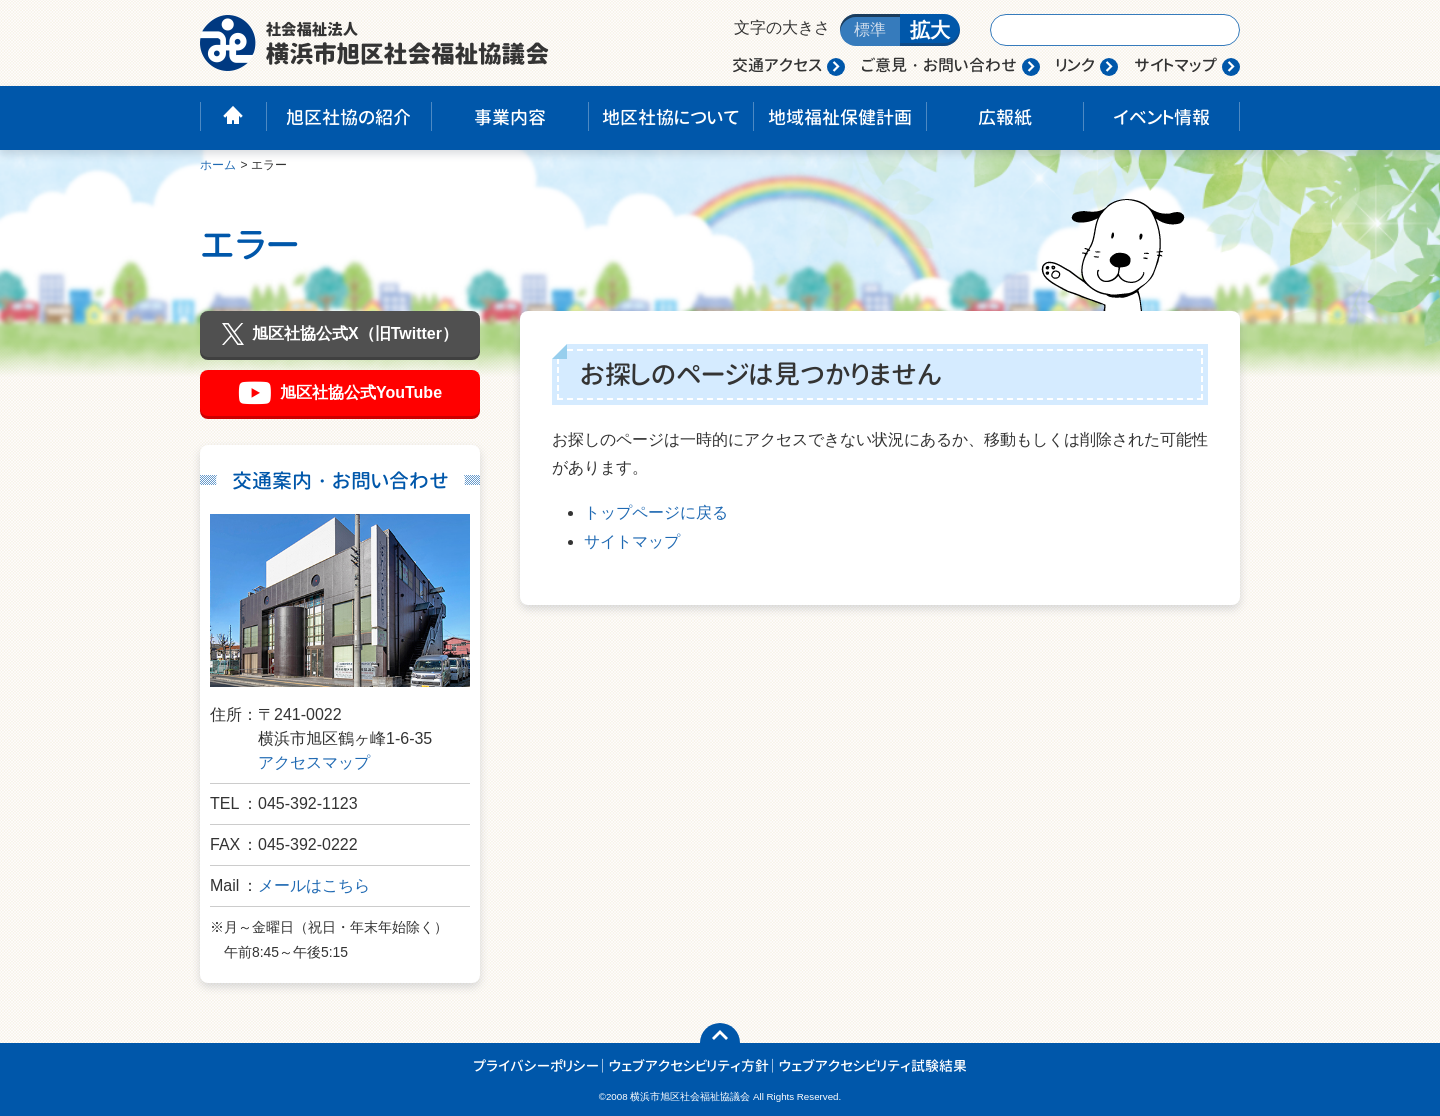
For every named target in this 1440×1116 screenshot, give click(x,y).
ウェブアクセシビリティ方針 (689, 1065)
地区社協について (670, 117)
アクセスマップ (314, 762)
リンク (1075, 65)
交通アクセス (777, 65)
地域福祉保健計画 (840, 117)
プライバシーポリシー (536, 1065)
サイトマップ (1175, 65)
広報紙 (1005, 117)
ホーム (218, 165)
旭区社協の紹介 (348, 117)
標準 (870, 29)
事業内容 (510, 117)
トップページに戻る (656, 512)
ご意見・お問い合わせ (939, 65)
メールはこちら (314, 885)
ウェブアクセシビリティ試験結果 (873, 1065)
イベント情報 (1161, 117)
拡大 (930, 30)
